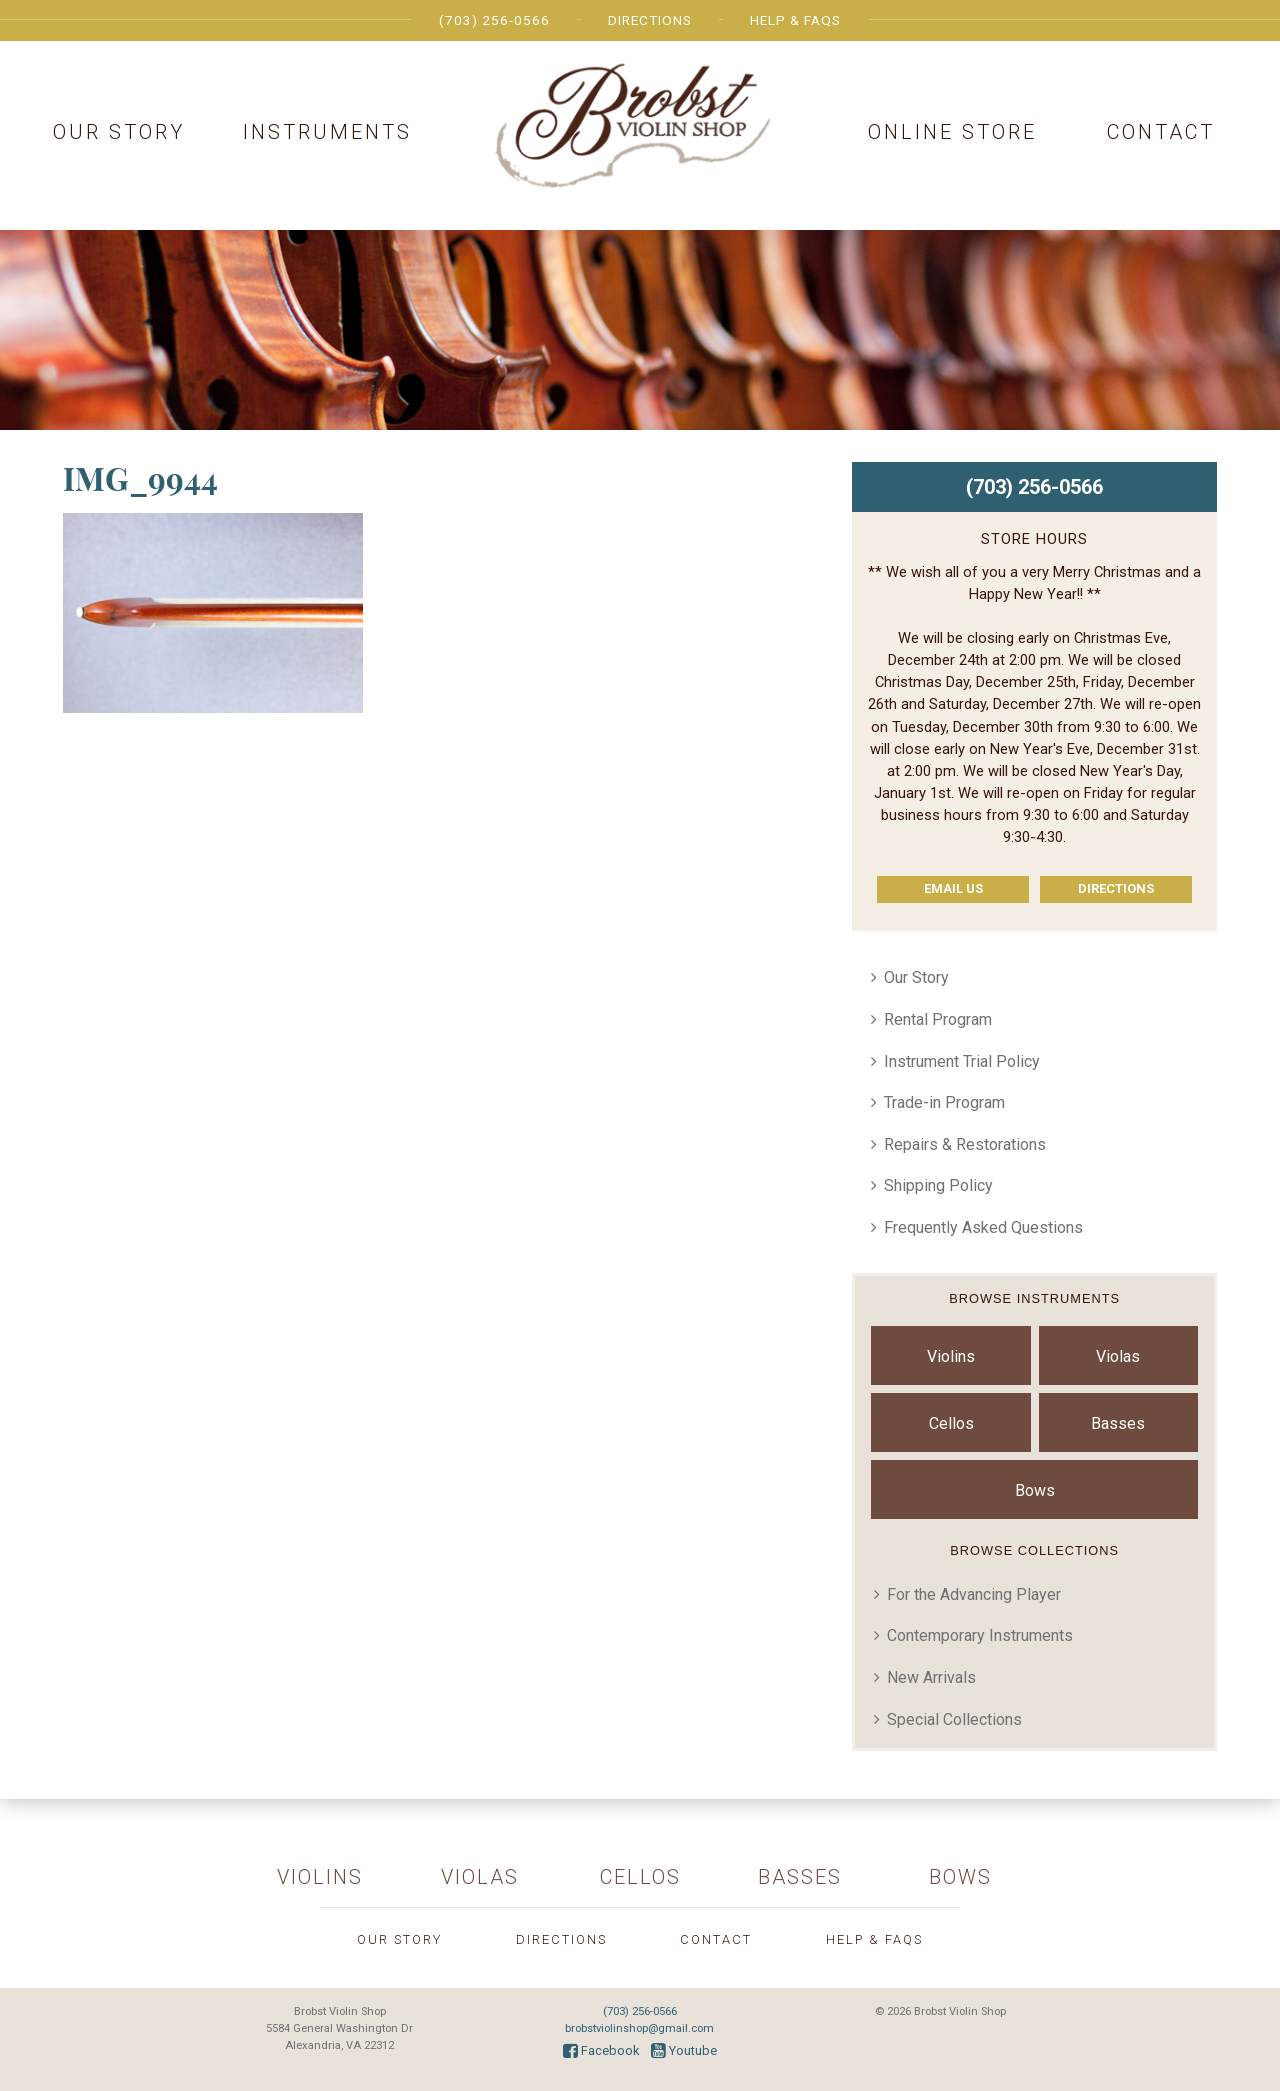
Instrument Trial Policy (962, 1061)
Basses (1118, 1423)
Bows (1035, 1490)
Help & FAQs (795, 20)
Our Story (119, 132)
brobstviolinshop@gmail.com (639, 2028)
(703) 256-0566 (494, 20)
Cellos (951, 1423)
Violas (1118, 1356)
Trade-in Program (944, 1102)
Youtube (684, 2050)
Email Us (953, 888)
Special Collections (954, 1719)
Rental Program (938, 1019)
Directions (650, 20)
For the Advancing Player (974, 1594)
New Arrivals (931, 1677)
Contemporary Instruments (980, 1635)
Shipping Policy (938, 1185)
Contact (1161, 132)
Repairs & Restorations (965, 1144)
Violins (951, 1356)
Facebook (601, 2050)
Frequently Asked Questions (983, 1227)
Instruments (327, 132)
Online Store (952, 132)
